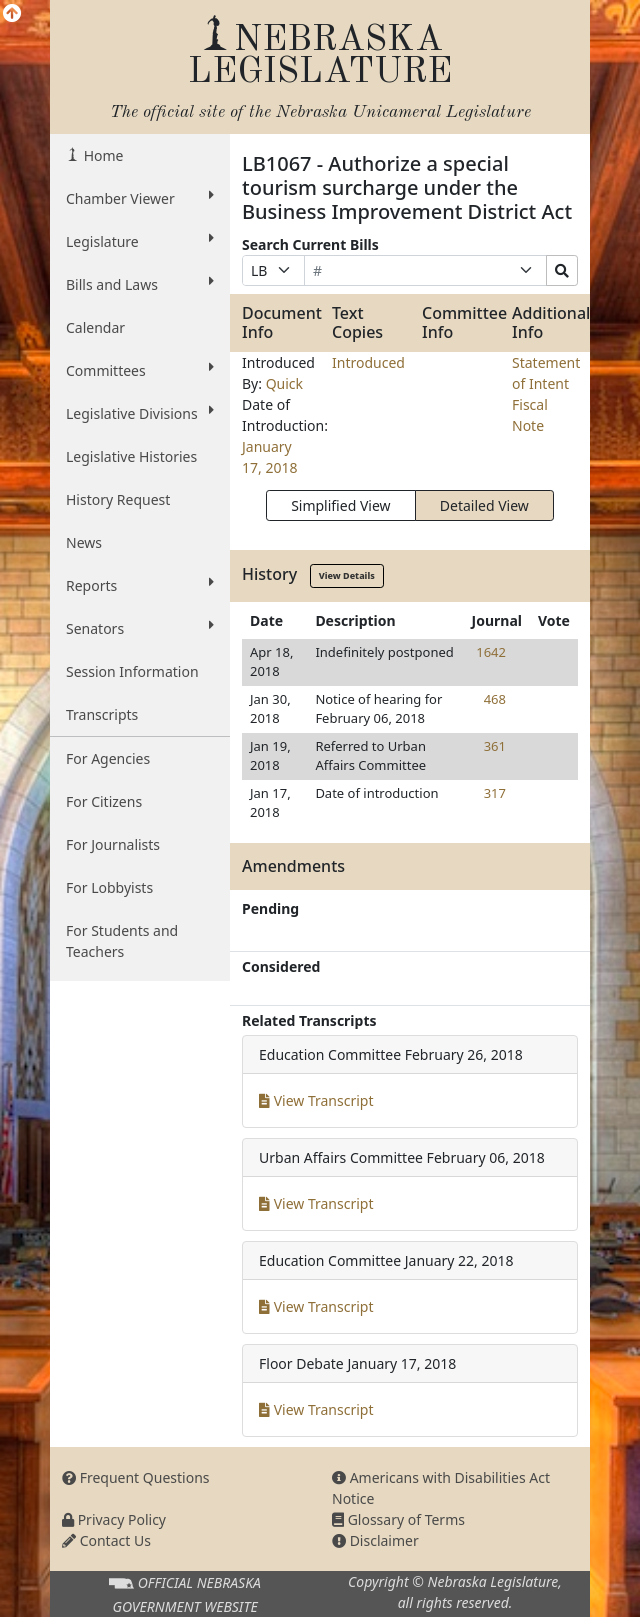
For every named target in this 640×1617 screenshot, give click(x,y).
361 (495, 746)
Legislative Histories (131, 456)
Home (101, 155)
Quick (284, 383)
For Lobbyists (109, 887)
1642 (491, 652)
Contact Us (106, 1540)
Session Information (132, 671)
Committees (140, 370)
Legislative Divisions (140, 413)
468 (495, 699)
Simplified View (340, 505)
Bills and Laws (140, 284)
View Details (347, 575)
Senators (140, 628)
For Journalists (113, 844)
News (84, 542)
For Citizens (104, 801)
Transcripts (102, 714)
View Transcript (316, 1100)
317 (495, 793)
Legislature (140, 241)
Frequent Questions (136, 1477)
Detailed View (484, 505)
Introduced (368, 362)
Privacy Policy (114, 1519)
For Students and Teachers (122, 941)
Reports (140, 585)
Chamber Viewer (140, 198)
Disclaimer (375, 1540)
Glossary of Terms (398, 1519)
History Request (118, 499)
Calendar (95, 327)
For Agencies (108, 758)
